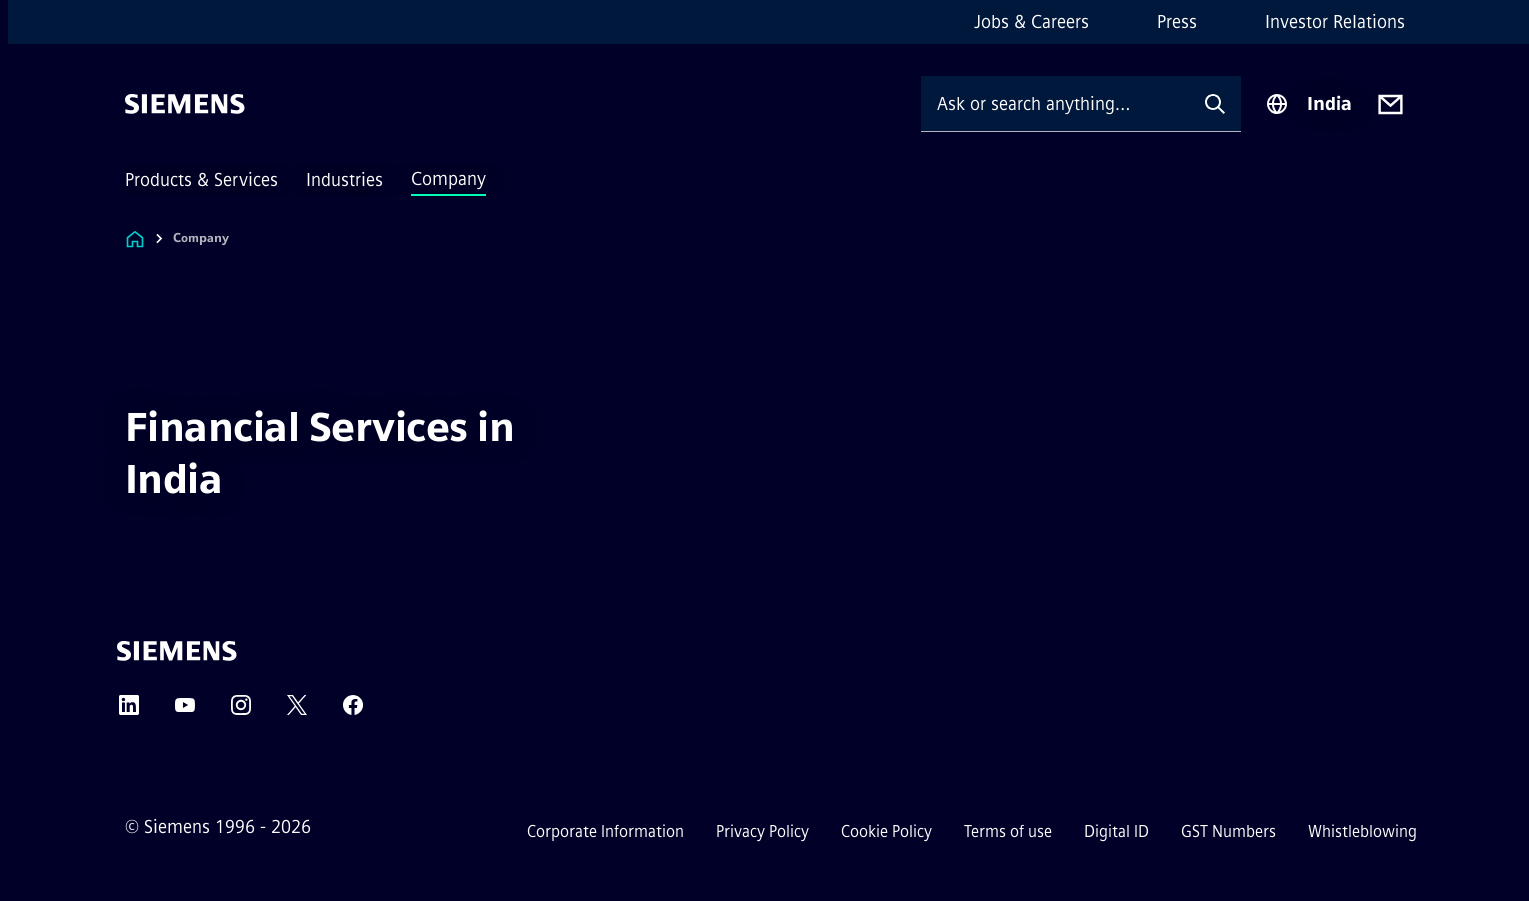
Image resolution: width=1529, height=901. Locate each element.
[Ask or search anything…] (1055, 103)
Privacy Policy (762, 831)
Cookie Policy (886, 831)
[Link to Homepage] (135, 238)
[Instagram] (241, 711)
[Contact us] (1390, 104)
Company (448, 179)
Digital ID (1116, 831)
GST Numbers (1228, 831)
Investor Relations (1335, 22)
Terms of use (1008, 831)
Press (1177, 22)
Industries (344, 180)
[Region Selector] (1308, 104)
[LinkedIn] (129, 711)
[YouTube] (185, 711)
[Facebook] (353, 711)
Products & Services (201, 180)
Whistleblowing (1362, 831)
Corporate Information (605, 831)
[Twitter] (297, 711)
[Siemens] (185, 104)
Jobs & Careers (1031, 22)
